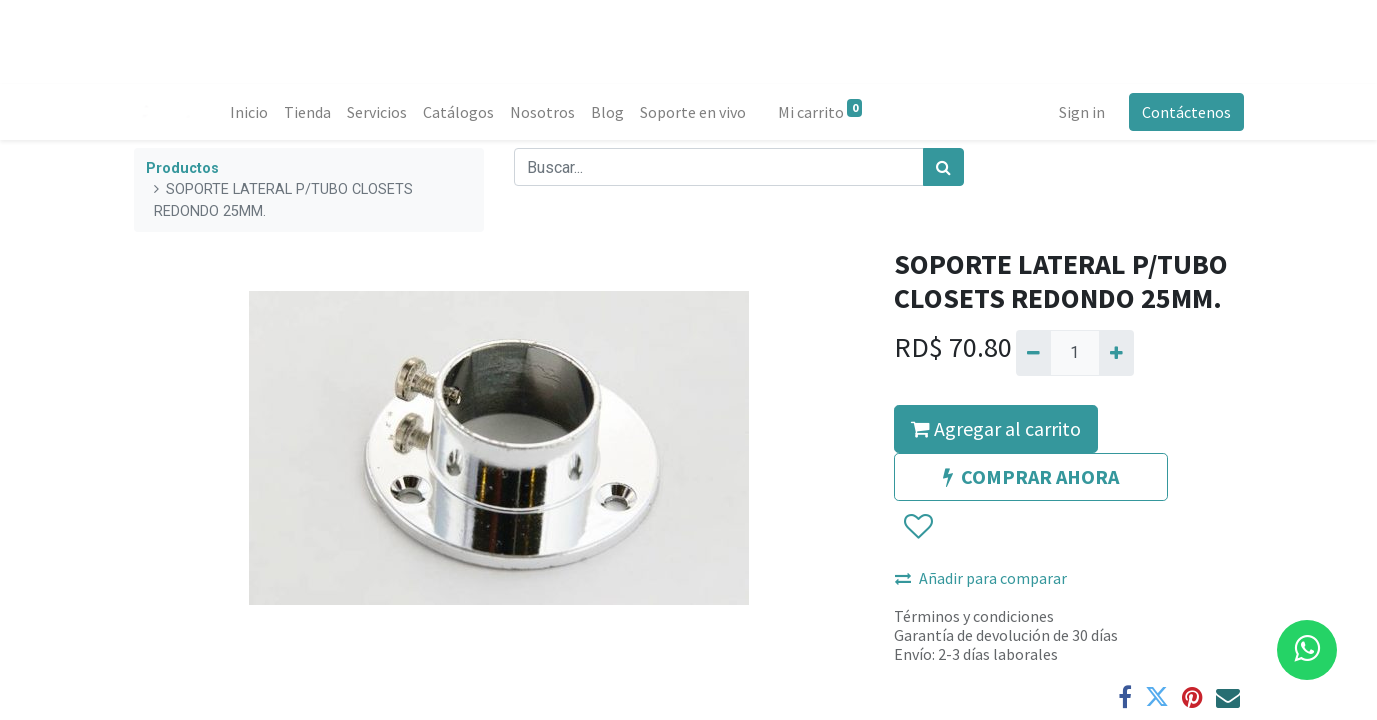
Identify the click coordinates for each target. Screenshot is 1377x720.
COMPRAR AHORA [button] (1031, 476)
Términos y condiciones (974, 616)
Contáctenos (1186, 112)
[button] (917, 527)
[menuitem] (249, 112)
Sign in (1082, 112)
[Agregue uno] (1116, 353)
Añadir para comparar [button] (981, 578)
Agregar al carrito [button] (996, 428)
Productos (182, 168)
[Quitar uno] (1033, 353)
